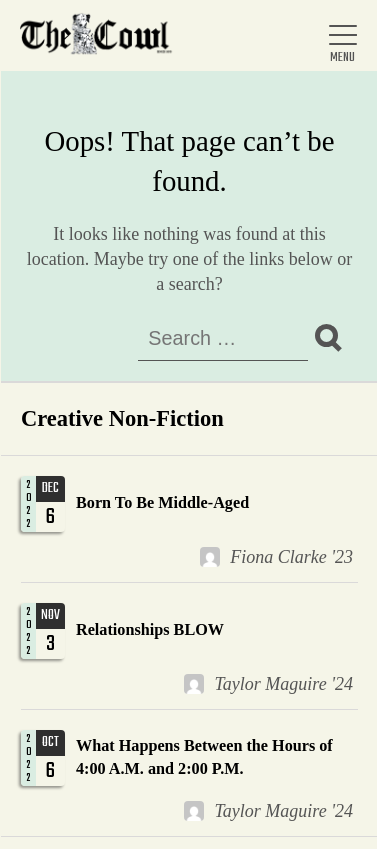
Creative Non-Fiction (122, 418)
